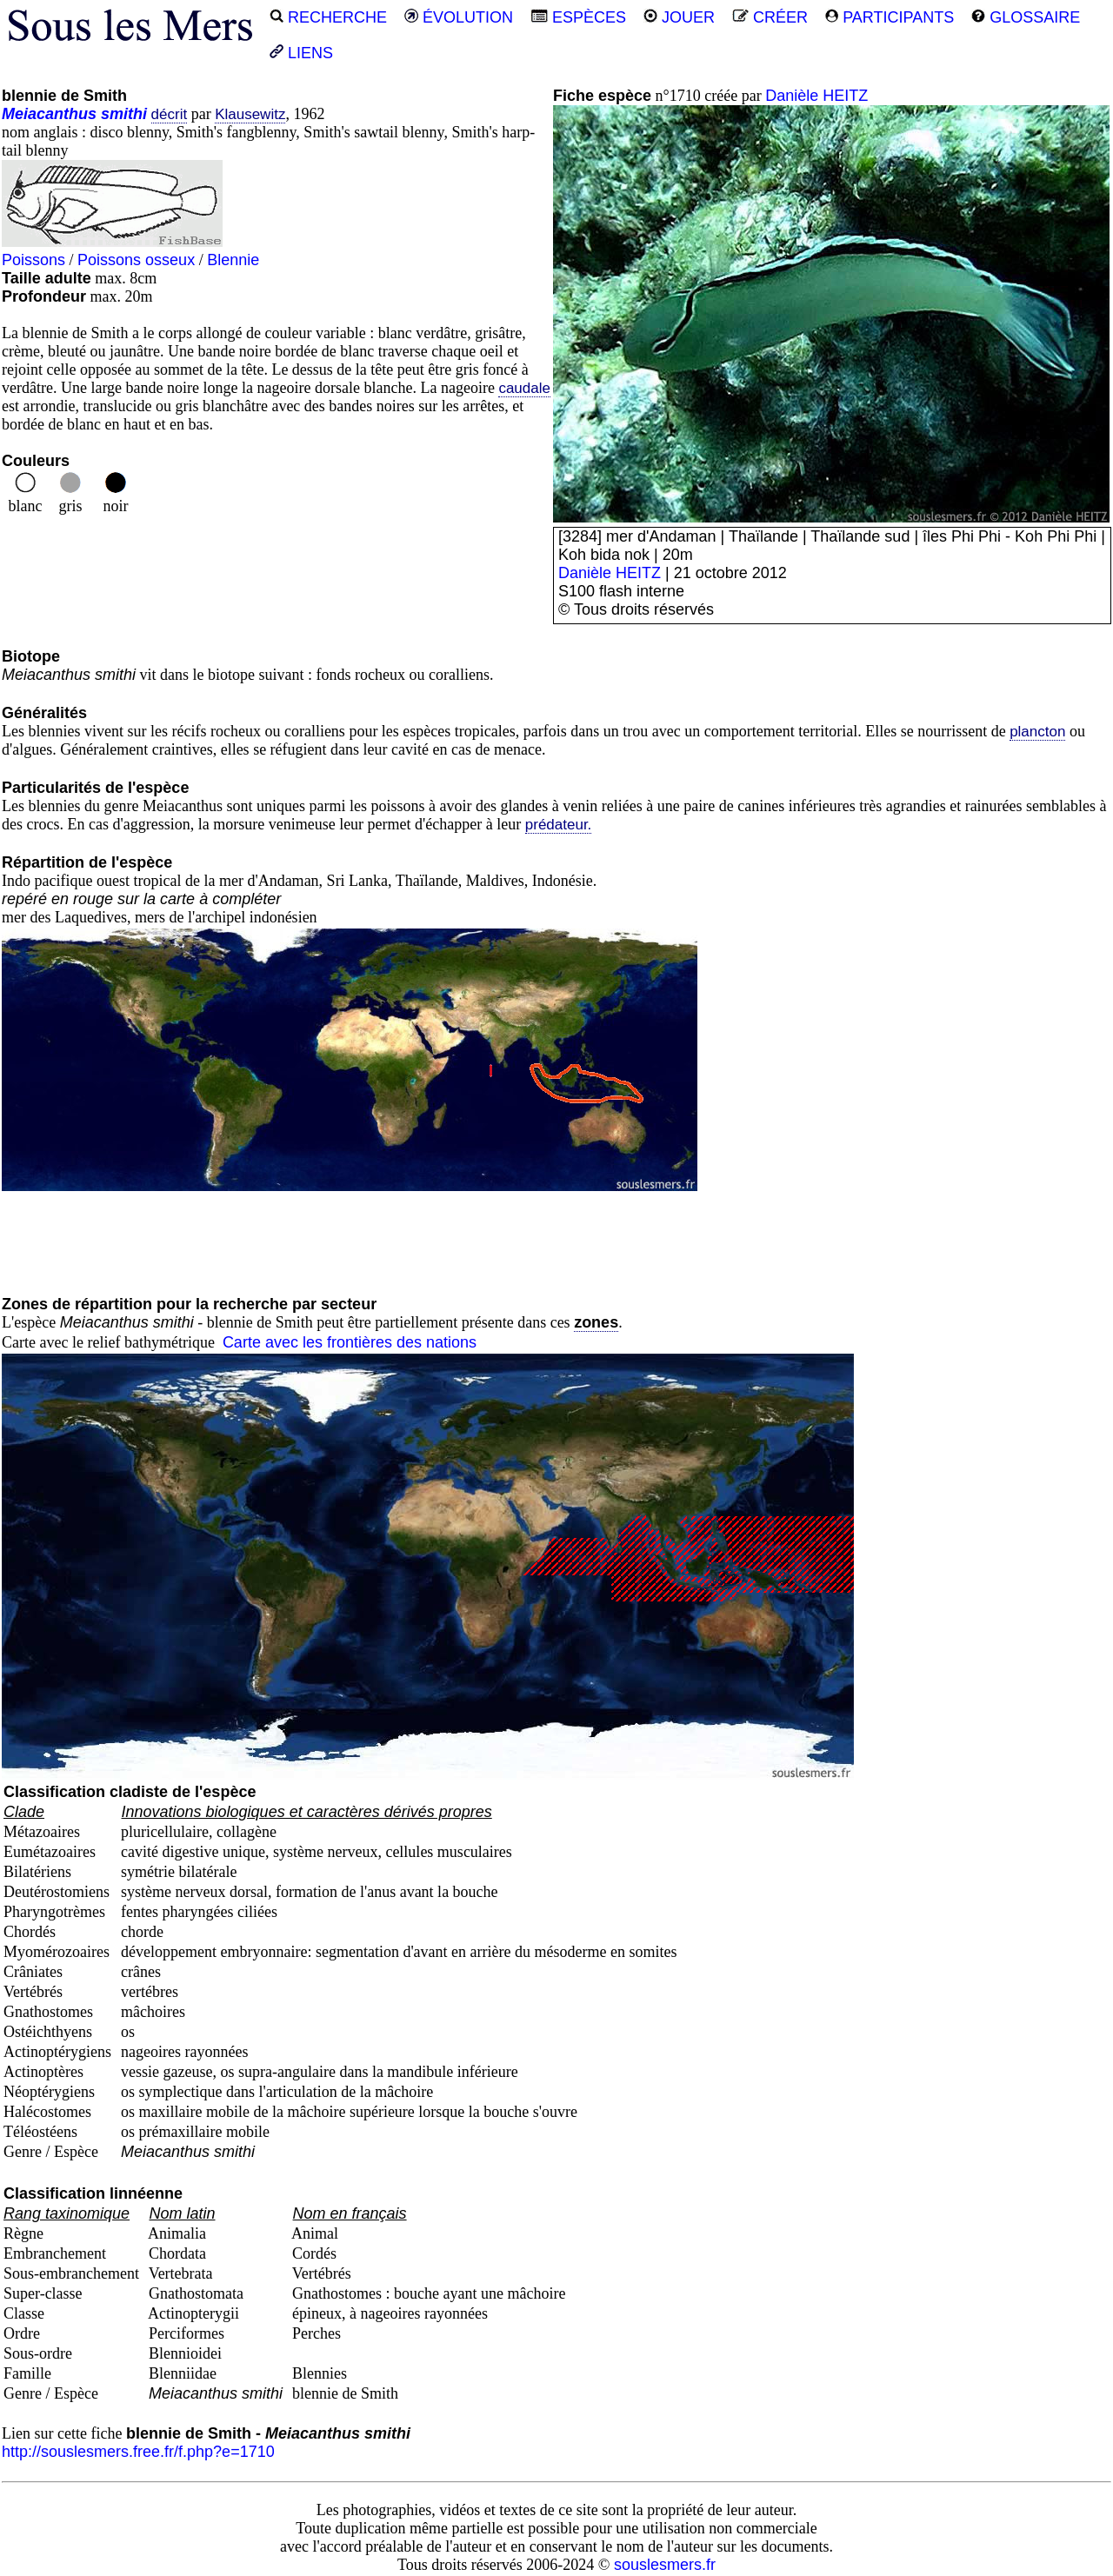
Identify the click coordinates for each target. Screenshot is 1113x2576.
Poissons (33, 260)
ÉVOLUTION (458, 17)
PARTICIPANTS (889, 17)
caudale (524, 388)
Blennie (233, 260)
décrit (169, 114)
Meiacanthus (49, 114)
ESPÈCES (578, 17)
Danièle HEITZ (816, 95)
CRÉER (770, 17)
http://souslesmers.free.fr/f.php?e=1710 (138, 2451)
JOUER (679, 17)
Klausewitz (250, 114)
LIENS (301, 53)
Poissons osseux (136, 260)
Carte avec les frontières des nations (350, 1342)
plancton (1037, 731)
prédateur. (558, 824)
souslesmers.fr (665, 2564)
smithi (124, 114)
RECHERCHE (328, 17)
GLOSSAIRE (1025, 17)
